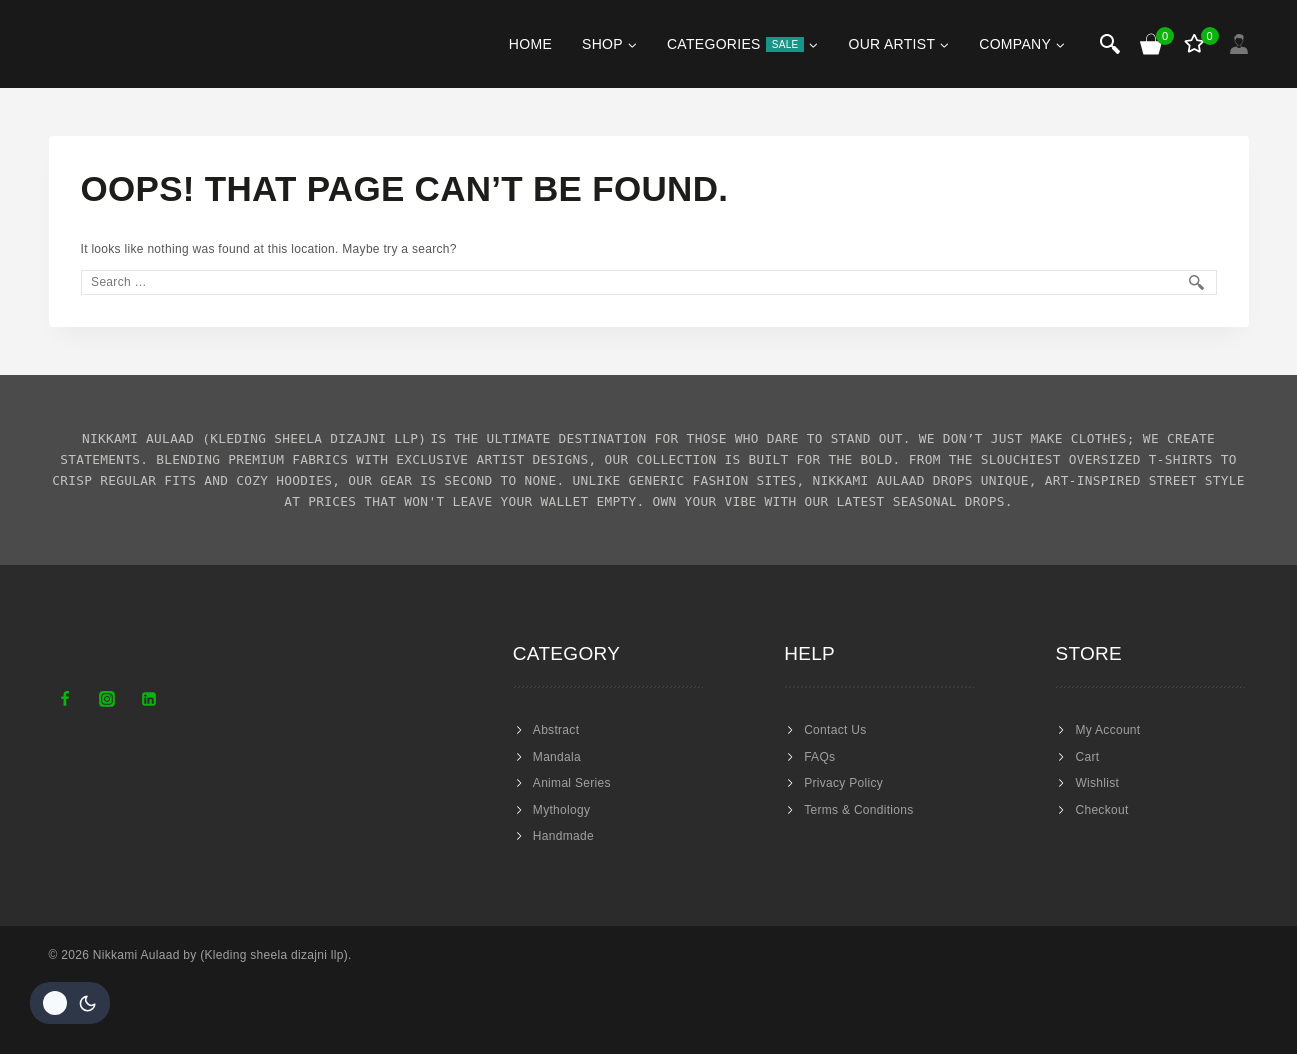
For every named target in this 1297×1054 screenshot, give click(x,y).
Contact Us (835, 730)
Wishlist (1097, 783)
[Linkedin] (149, 699)
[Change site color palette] (70, 1003)
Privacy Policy (843, 783)
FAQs (819, 757)
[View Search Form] (1110, 44)
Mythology (561, 810)
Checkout (1101, 810)
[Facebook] (65, 699)
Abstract (556, 730)
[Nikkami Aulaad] (108, 44)
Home (530, 44)
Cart (1087, 757)
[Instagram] (107, 699)
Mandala (557, 757)
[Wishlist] (1196, 44)
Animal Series (572, 783)
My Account (1107, 730)
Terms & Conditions (858, 810)
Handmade (563, 836)
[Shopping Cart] (1152, 44)
